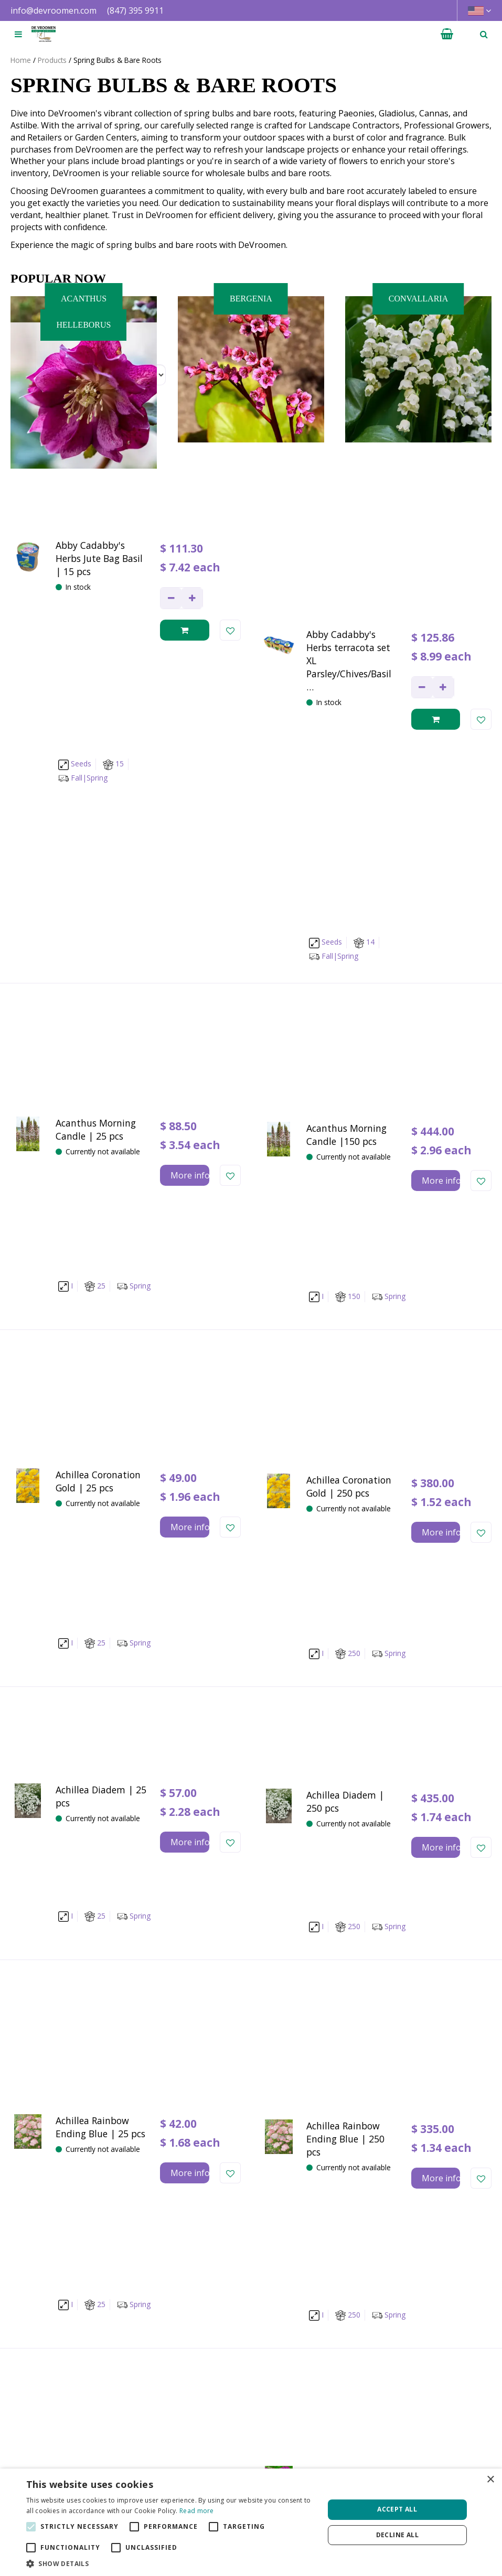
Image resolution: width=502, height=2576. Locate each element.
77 (316, 2125)
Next (346, 2125)
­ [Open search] (484, 34)
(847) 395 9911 (135, 10)
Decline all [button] (397, 2534)
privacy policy (419, 2216)
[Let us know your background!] (251, 2298)
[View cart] (447, 34)
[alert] (251, 2522)
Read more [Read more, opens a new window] (196, 2510)
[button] (170, 2563)
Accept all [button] (397, 2509)
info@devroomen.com (53, 10)
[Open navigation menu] (18, 34)
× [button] (490, 2480)
